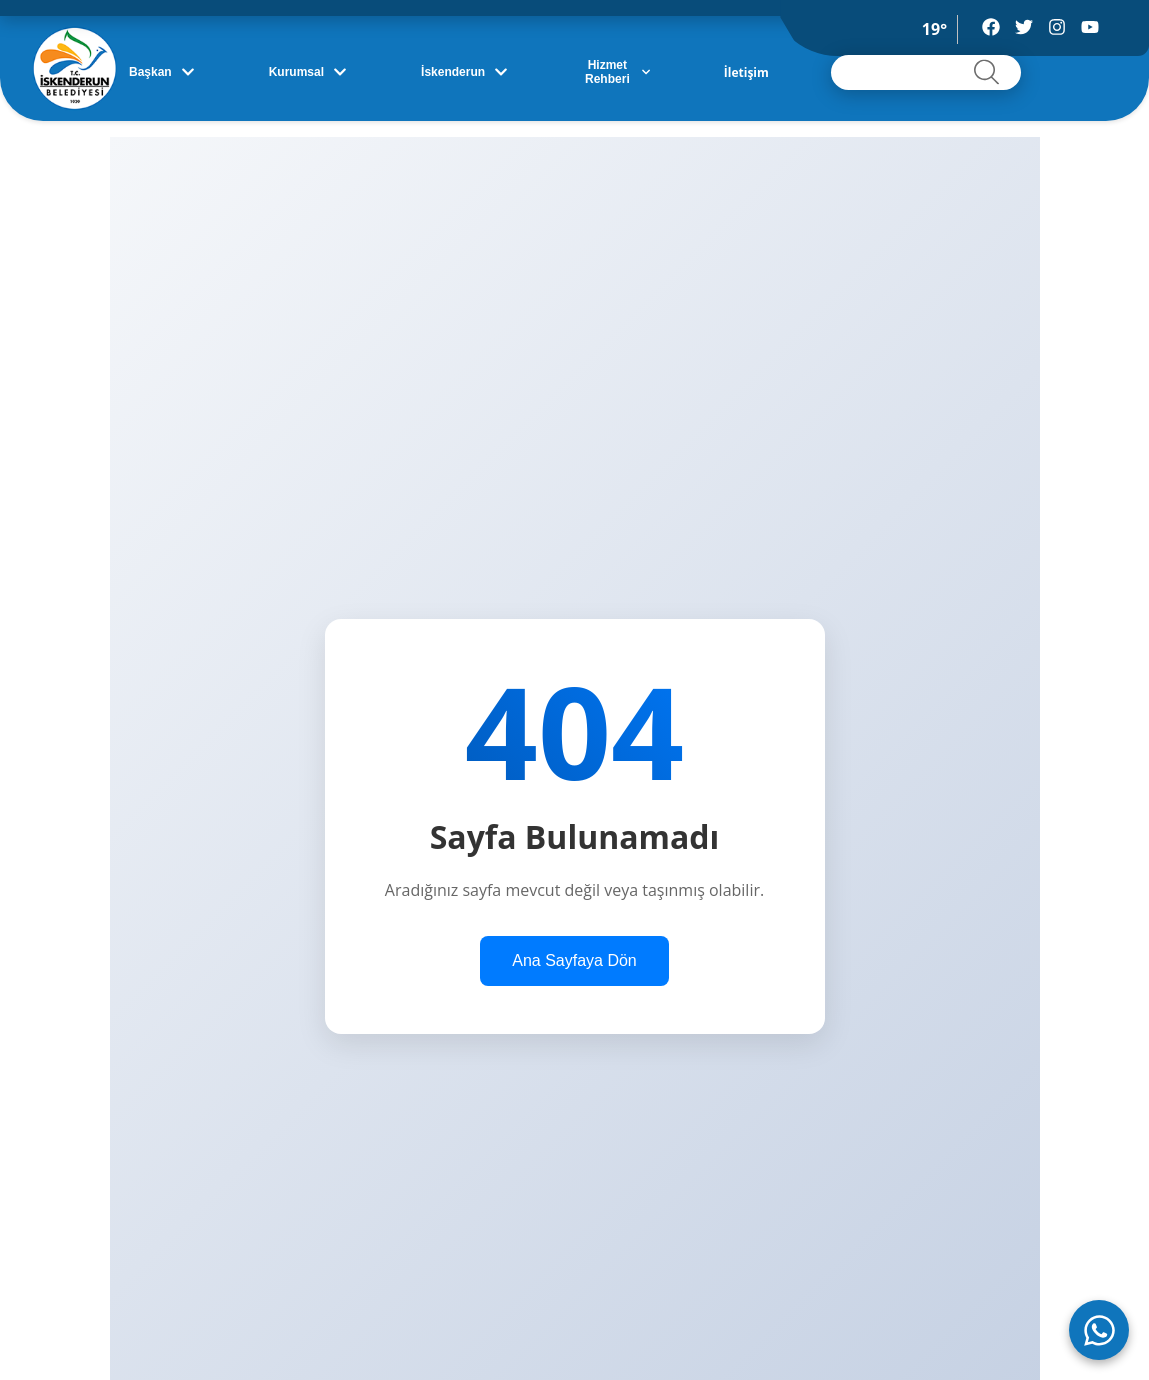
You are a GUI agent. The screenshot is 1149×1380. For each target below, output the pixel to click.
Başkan (162, 72)
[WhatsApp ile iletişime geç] (1099, 1330)
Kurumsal (308, 72)
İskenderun (464, 72)
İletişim (746, 72)
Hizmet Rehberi (617, 72)
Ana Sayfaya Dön (574, 960)
